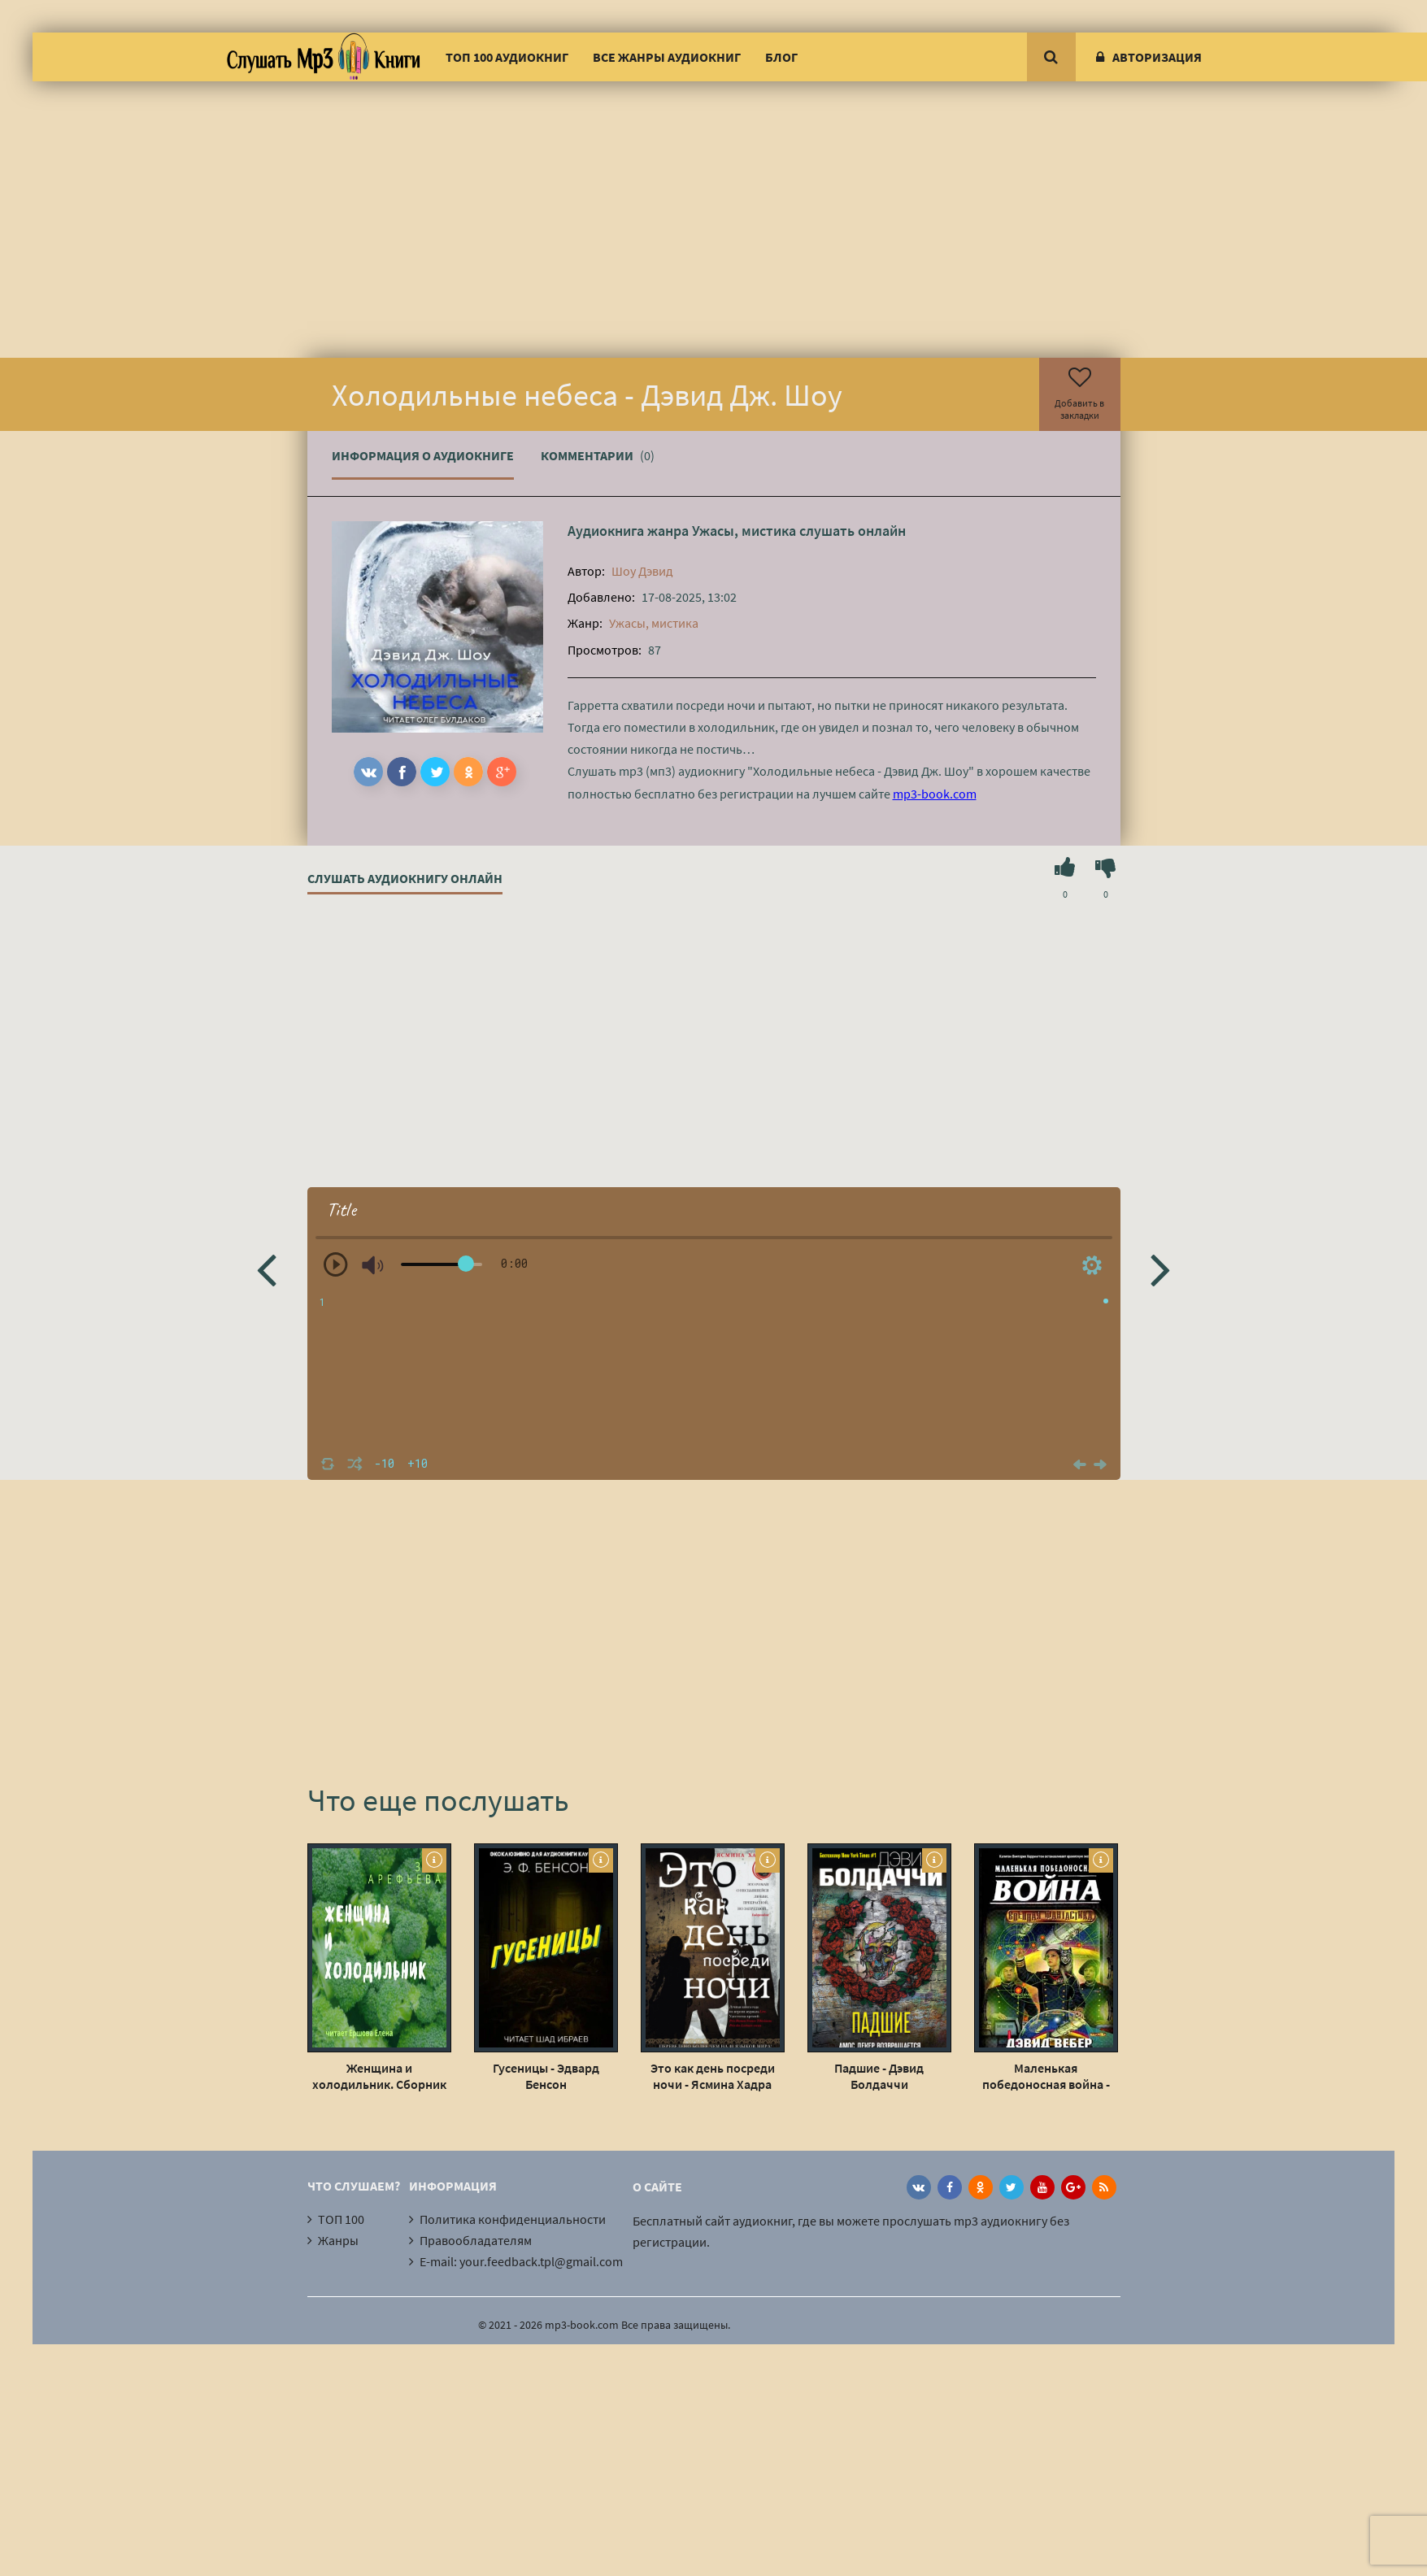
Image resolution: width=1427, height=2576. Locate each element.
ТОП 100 (341, 2219)
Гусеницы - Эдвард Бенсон (546, 2076)
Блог (781, 57)
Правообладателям (476, 2240)
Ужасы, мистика (744, 530)
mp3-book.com (935, 793)
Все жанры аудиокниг (667, 57)
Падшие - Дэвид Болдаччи (879, 2076)
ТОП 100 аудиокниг (507, 57)
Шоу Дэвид (642, 571)
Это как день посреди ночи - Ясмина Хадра (712, 2076)
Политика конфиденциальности (513, 2219)
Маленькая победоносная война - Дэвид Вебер (1046, 2076)
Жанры (338, 2240)
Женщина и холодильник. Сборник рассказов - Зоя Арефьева (379, 2076)
